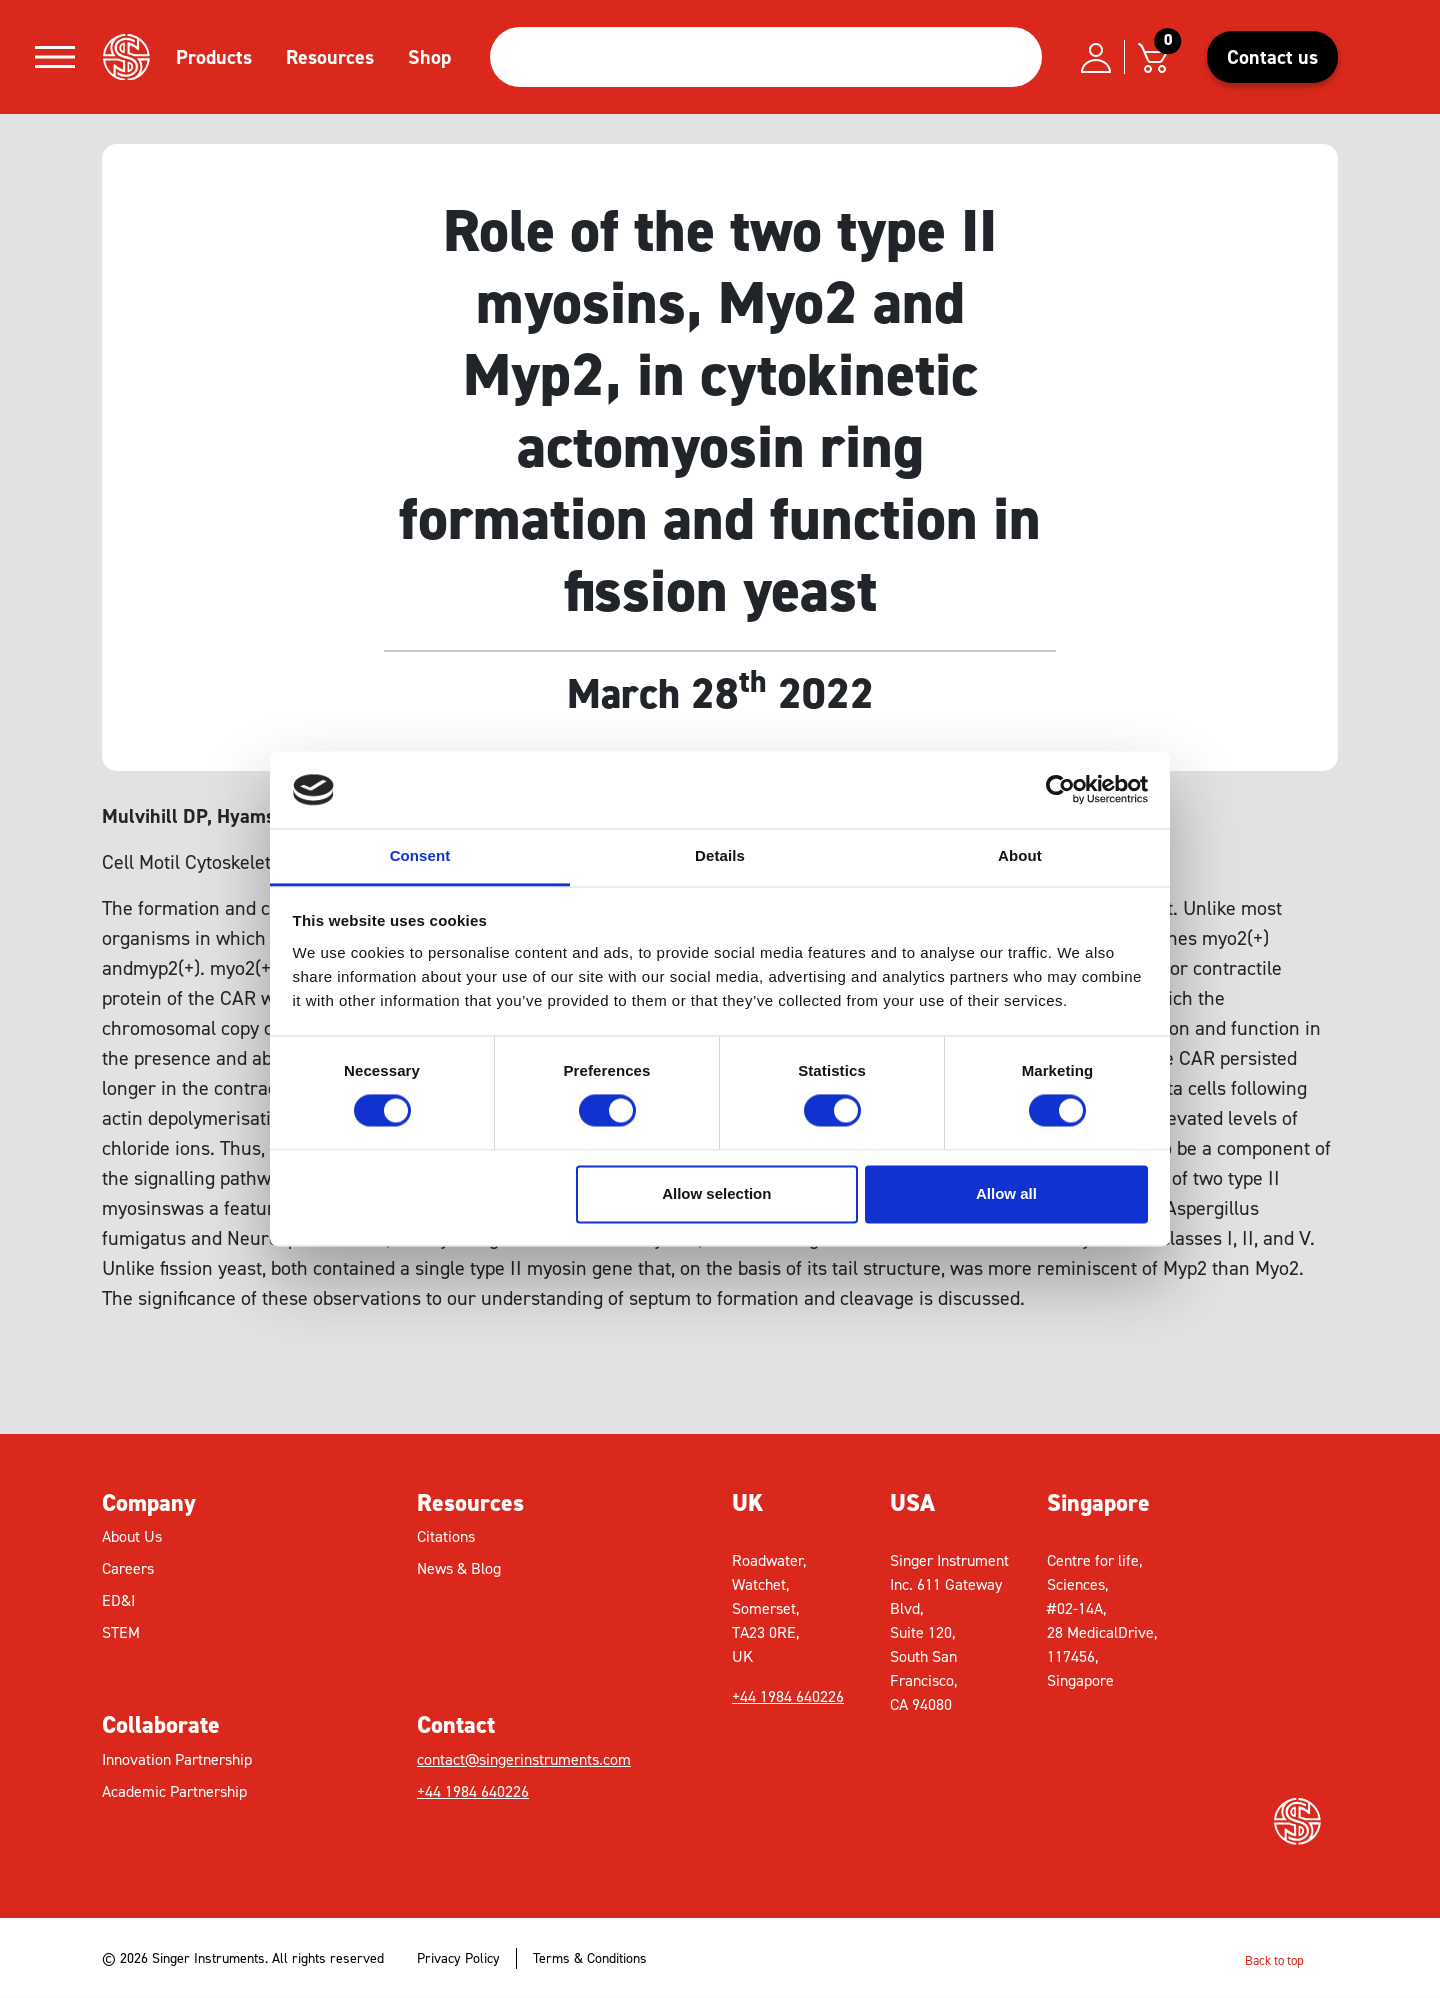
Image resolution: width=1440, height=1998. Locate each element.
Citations (446, 1536)
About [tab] (1020, 855)
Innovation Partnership (177, 1759)
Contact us (1272, 57)
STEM (121, 1632)
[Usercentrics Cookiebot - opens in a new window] (1060, 790)
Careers (128, 1568)
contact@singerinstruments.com (524, 1759)
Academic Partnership (174, 1791)
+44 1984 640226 (473, 1791)
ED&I (118, 1600)
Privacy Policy (458, 1958)
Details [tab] (720, 855)
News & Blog (459, 1568)
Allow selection (716, 1193)
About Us (132, 1536)
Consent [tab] (420, 855)
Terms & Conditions (590, 1958)
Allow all (1006, 1193)
